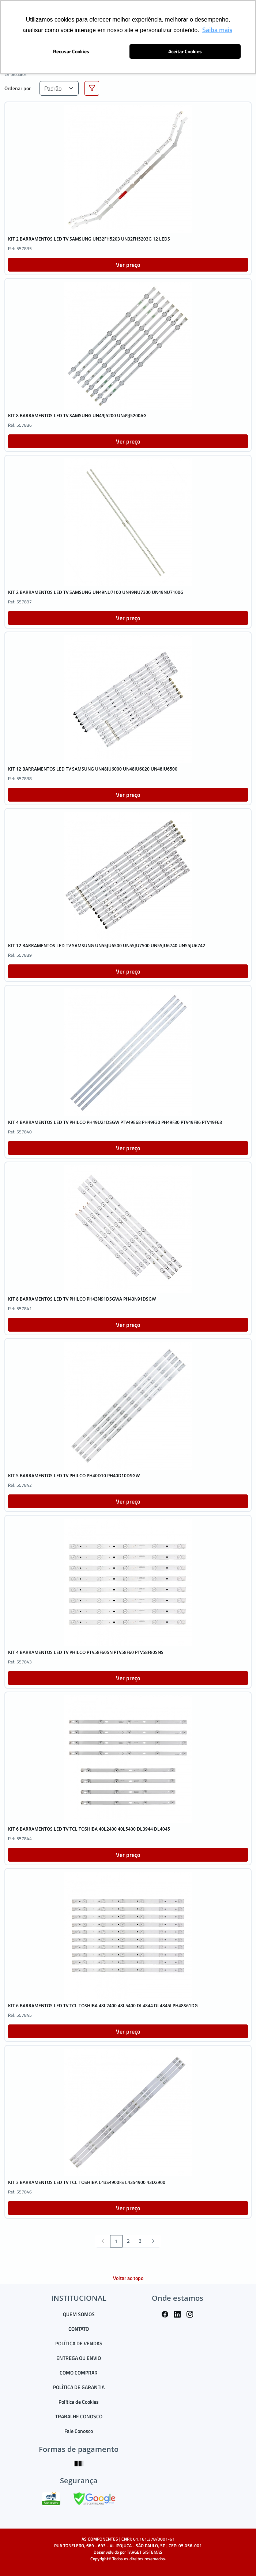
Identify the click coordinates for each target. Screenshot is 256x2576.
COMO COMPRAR (79, 2372)
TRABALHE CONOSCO (78, 2416)
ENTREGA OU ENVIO (78, 2358)
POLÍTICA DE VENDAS (78, 2343)
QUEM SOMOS (79, 2314)
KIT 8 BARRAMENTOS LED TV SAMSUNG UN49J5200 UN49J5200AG (77, 415)
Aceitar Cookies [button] (185, 51)
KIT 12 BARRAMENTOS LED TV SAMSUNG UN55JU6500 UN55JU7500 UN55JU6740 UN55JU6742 (106, 946)
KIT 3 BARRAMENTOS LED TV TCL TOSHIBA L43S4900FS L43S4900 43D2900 (86, 2182)
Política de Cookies (79, 2402)
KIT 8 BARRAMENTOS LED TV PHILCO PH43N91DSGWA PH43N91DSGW (82, 1299)
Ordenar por (17, 88)
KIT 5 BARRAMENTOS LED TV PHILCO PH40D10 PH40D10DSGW (74, 1476)
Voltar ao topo (128, 2278)
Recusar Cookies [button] (71, 51)
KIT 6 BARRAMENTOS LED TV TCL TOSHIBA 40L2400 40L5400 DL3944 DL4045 (89, 1829)
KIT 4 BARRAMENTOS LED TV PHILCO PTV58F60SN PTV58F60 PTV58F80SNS (85, 1652)
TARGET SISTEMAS (144, 2552)
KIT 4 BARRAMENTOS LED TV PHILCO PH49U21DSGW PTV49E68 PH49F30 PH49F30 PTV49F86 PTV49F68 (115, 1122)
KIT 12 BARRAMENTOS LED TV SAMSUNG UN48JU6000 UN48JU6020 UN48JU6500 (92, 769)
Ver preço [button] (128, 264)
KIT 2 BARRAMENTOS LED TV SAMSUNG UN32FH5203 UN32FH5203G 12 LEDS (89, 239)
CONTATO (78, 2329)
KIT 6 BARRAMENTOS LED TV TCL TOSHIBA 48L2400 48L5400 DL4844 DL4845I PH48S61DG (103, 2006)
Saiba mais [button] (217, 30)
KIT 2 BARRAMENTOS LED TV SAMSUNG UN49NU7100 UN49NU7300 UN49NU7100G (96, 592)
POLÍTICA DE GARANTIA (79, 2387)
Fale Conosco (78, 2431)
